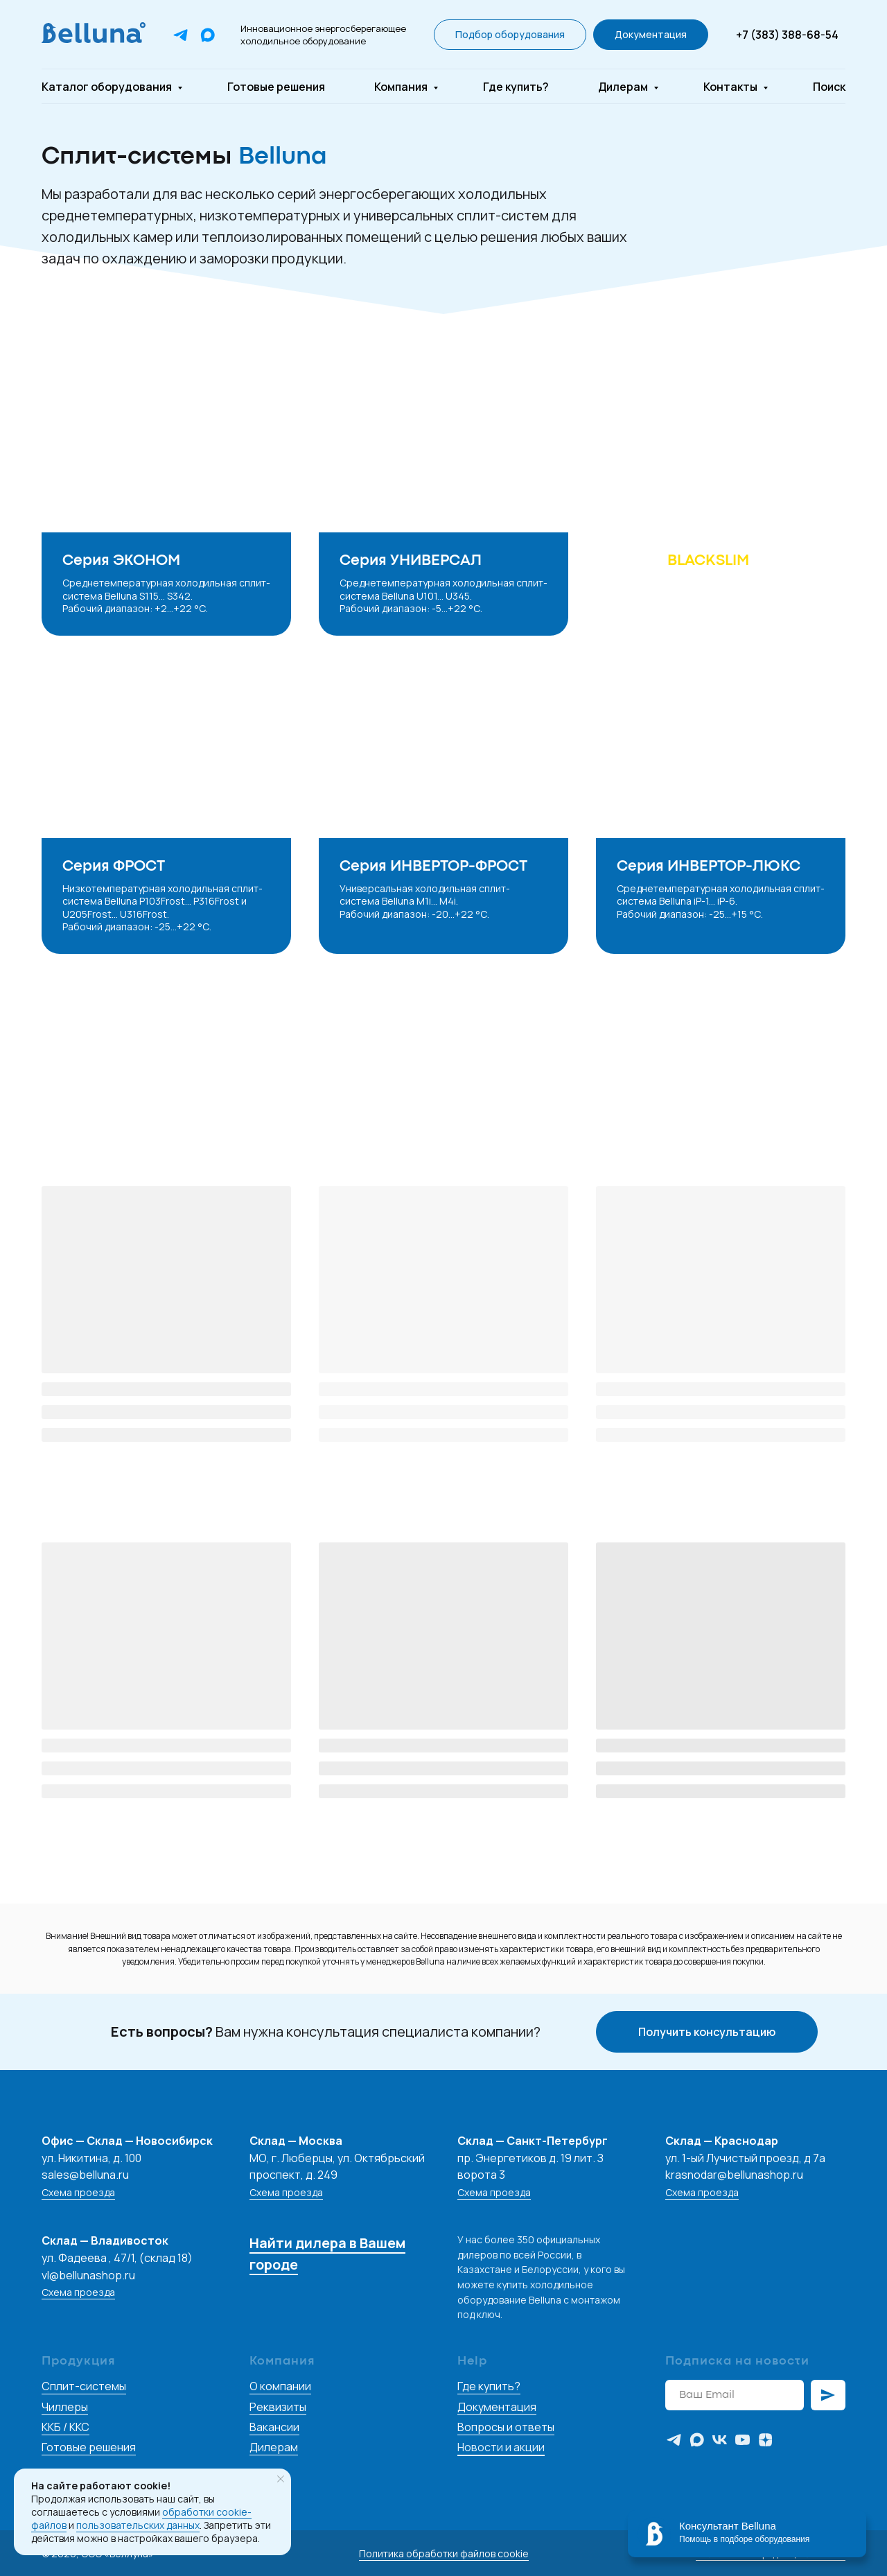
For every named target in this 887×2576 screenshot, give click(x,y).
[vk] (719, 2439)
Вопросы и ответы (505, 2427)
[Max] (207, 35)
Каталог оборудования (108, 86)
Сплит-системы (84, 2386)
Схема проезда (78, 2192)
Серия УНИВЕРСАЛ (411, 561)
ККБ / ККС (65, 2427)
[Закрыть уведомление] (281, 2479)
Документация (496, 2406)
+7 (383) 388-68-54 (787, 34)
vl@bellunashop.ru (88, 2275)
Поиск (829, 86)
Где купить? (516, 86)
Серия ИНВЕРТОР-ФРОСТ (433, 866)
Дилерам (624, 86)
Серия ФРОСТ (113, 866)
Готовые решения (276, 86)
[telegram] (674, 2439)
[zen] (765, 2439)
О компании (280, 2386)
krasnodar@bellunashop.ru (734, 2174)
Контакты (731, 86)
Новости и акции (501, 2447)
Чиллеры (65, 2406)
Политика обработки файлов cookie (444, 2553)
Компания (402, 86)
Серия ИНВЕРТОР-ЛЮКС (708, 866)
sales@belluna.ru (85, 2174)
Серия (683, 561)
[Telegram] (180, 35)
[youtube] (742, 2439)
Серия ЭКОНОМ (121, 561)
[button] (510, 35)
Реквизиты (277, 2406)
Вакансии (274, 2427)
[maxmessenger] (696, 2439)
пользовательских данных (138, 2525)
